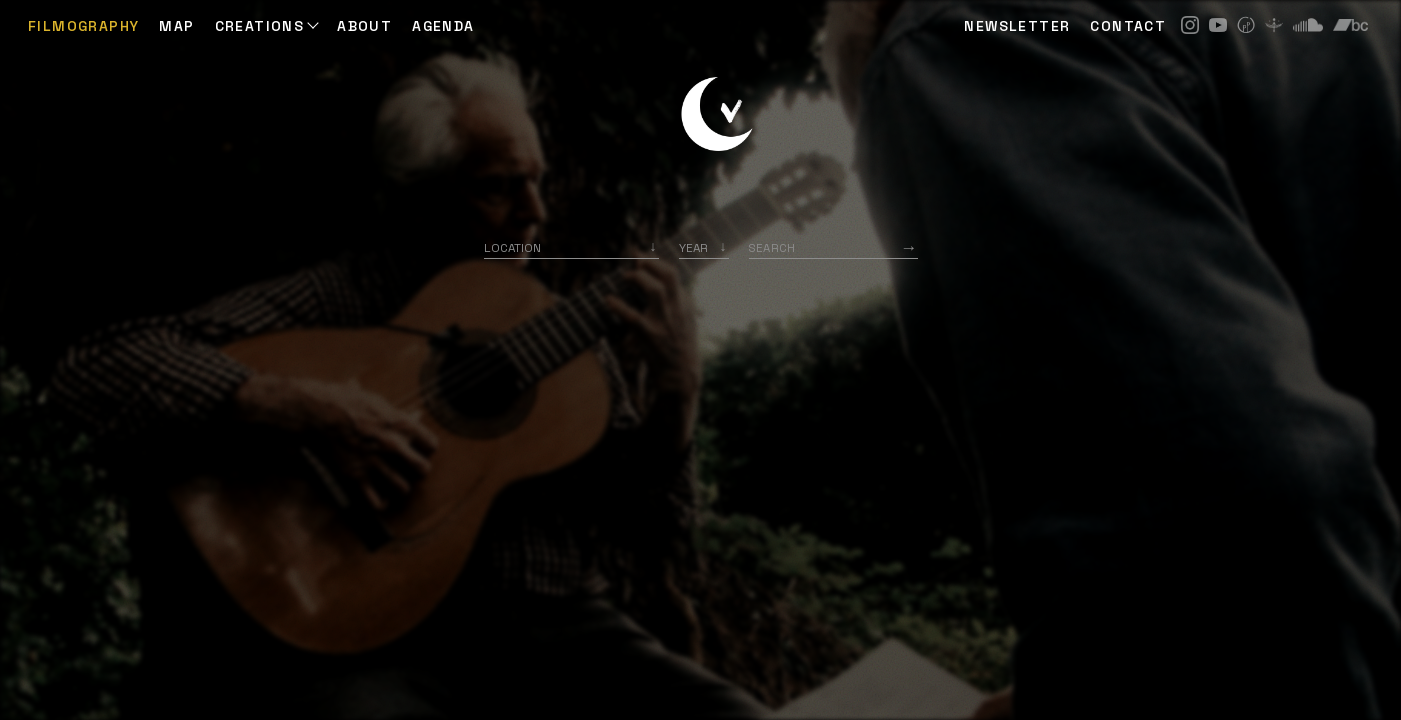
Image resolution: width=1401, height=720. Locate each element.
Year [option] (693, 247)
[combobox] (571, 247)
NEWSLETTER (1017, 26)
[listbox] (704, 247)
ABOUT (364, 26)
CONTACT (1128, 26)
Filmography (83, 26)
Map (176, 26)
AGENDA (443, 26)
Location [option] (512, 247)
